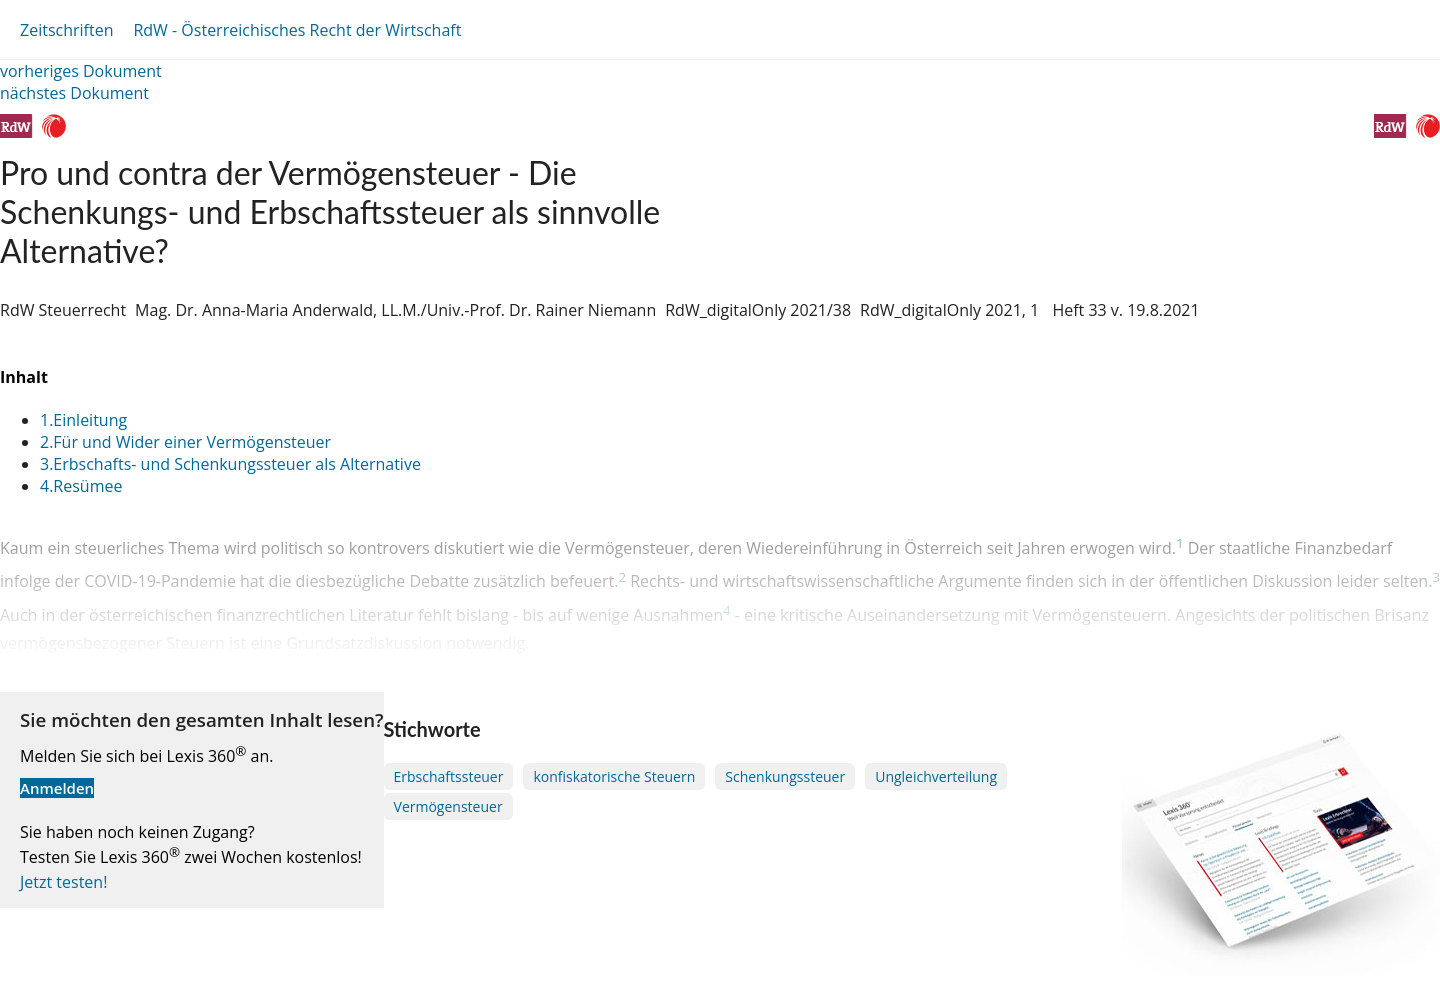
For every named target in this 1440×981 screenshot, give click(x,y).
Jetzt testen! (63, 882)
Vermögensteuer (448, 806)
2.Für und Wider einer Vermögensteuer (185, 442)
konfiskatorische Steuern (614, 776)
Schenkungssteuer (785, 776)
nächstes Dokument (74, 93)
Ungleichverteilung (936, 776)
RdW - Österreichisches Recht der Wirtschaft (297, 30)
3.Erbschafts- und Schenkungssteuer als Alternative (230, 464)
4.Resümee (81, 486)
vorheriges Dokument (81, 71)
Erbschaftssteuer (449, 776)
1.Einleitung (83, 420)
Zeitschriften (66, 30)
